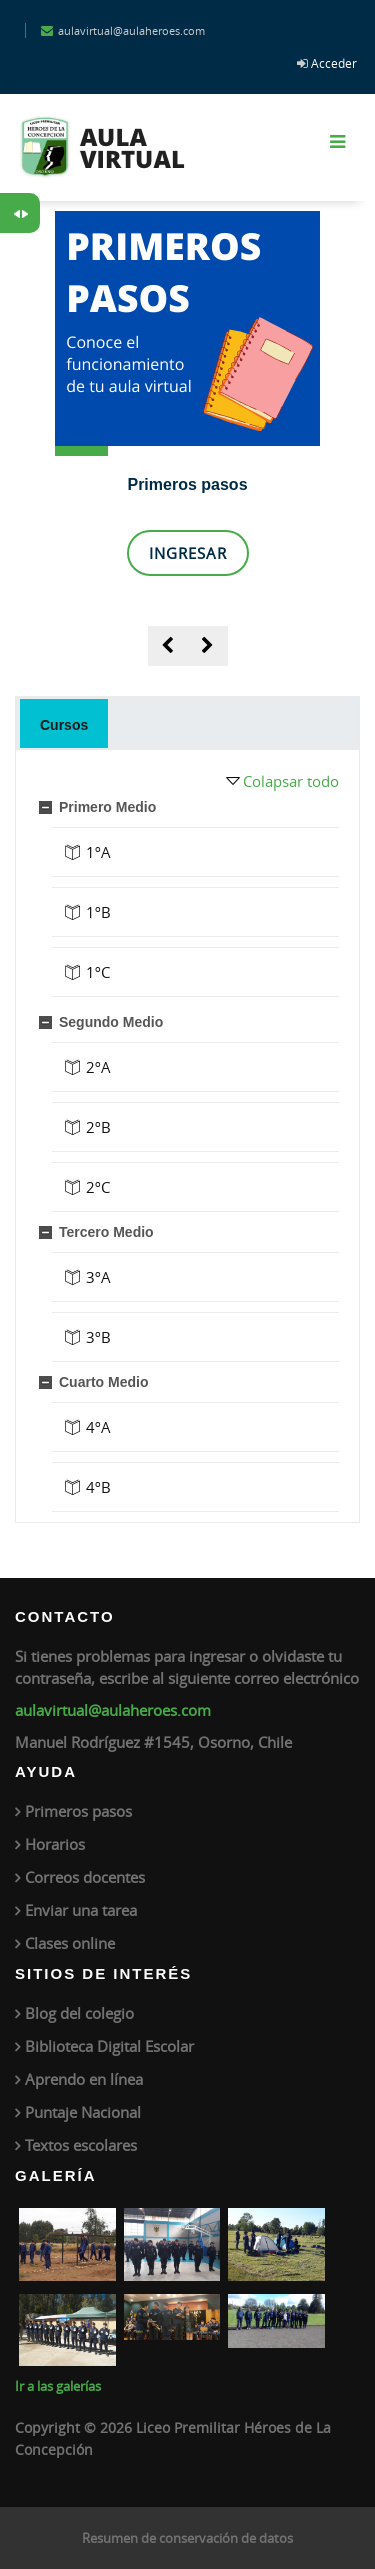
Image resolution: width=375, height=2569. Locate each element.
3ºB (98, 1337)
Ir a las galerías (58, 2386)
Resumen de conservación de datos (187, 2538)
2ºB (98, 1127)
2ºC (98, 1187)
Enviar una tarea (81, 1910)
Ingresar (188, 553)
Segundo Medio (111, 1022)
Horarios (55, 1844)
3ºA (98, 1277)
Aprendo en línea (84, 2079)
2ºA (98, 1067)
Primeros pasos (187, 484)
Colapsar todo (291, 781)
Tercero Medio (106, 1232)
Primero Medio (107, 807)
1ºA (98, 852)
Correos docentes (85, 1877)
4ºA (98, 1427)
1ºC (98, 972)
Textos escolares (81, 2145)
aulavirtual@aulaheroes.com (113, 1710)
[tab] (64, 723)
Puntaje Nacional (83, 2112)
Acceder (334, 63)
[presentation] (168, 646)
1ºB (98, 912)
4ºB (98, 1487)
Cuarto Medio (103, 1382)
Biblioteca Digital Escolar (109, 2046)
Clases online (70, 1943)
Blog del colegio (79, 2013)
